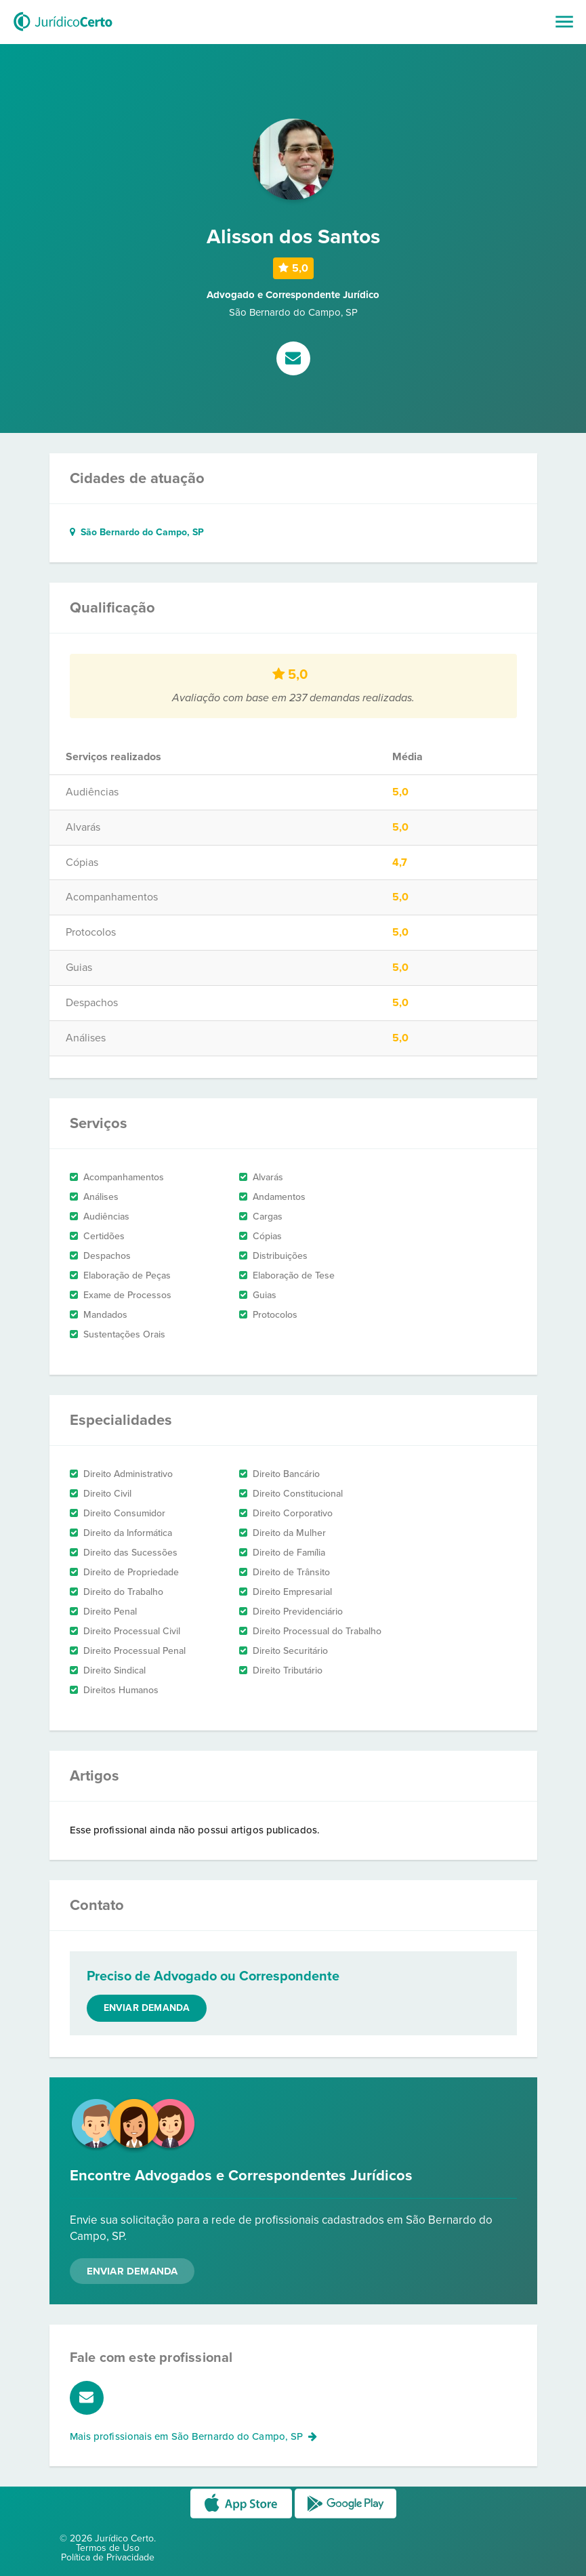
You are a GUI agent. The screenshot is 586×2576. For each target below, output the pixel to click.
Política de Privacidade (107, 2557)
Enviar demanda (147, 2008)
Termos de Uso (108, 2548)
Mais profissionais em (194, 2436)
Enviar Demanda (132, 2271)
